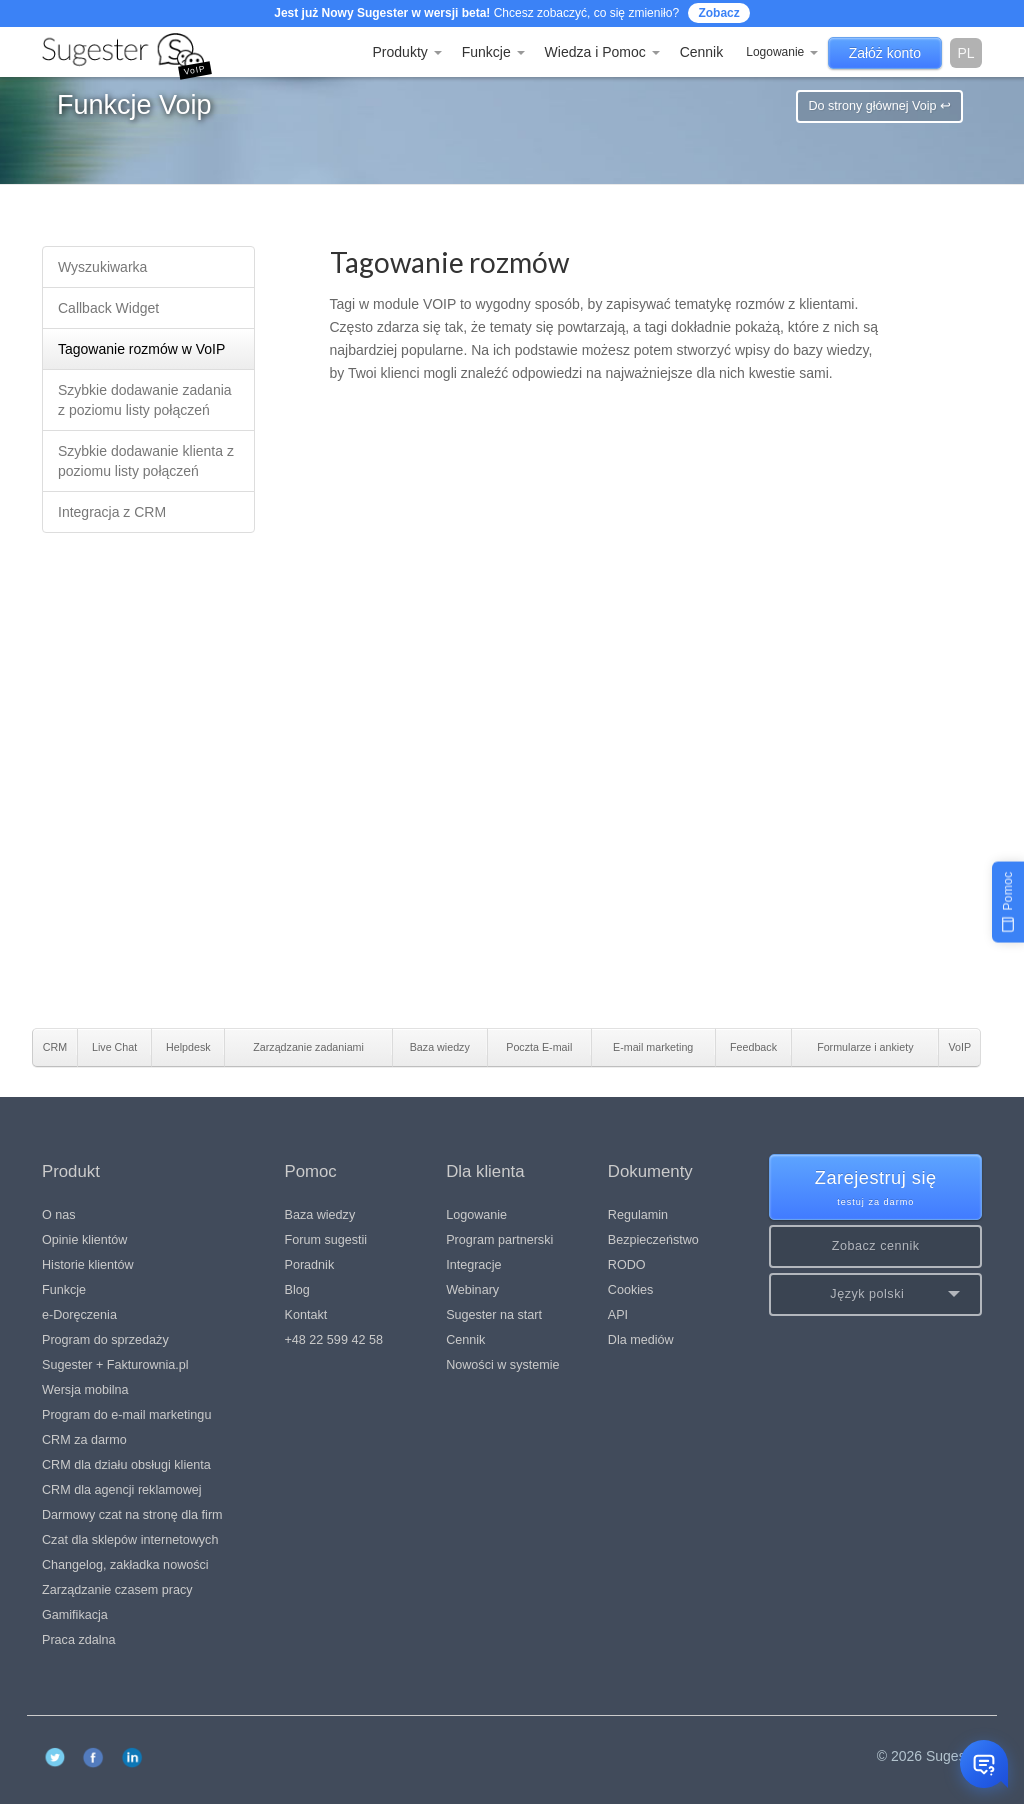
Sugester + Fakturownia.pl (115, 1365)
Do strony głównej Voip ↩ (879, 106)
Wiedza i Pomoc (602, 52)
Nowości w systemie (502, 1365)
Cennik (702, 52)
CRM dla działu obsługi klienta (126, 1465)
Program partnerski (499, 1240)
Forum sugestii (326, 1240)
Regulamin (638, 1215)
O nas (59, 1215)
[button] (875, 1294)
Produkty (407, 52)
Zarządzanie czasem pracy (117, 1590)
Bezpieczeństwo (653, 1240)
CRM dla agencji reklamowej (122, 1490)
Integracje (473, 1265)
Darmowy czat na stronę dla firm (132, 1515)
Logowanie (781, 52)
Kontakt (306, 1315)
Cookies (631, 1290)
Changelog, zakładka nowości (125, 1565)
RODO (627, 1265)
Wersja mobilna (85, 1390)
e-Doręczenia (79, 1315)
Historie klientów (88, 1265)
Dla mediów (641, 1340)
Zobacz (718, 13)
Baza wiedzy (320, 1215)
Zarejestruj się (875, 1188)
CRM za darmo (84, 1440)
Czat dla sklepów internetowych (130, 1540)
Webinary (472, 1290)
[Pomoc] (1008, 901)
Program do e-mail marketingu (126, 1415)
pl (965, 53)
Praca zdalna (79, 1640)
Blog (297, 1290)
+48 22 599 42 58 (334, 1340)
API (618, 1315)
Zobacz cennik (876, 1246)
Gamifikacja (75, 1615)
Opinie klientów (84, 1240)
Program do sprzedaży (105, 1340)
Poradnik (310, 1265)
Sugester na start (494, 1315)
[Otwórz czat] (984, 1764)
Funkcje (493, 52)
